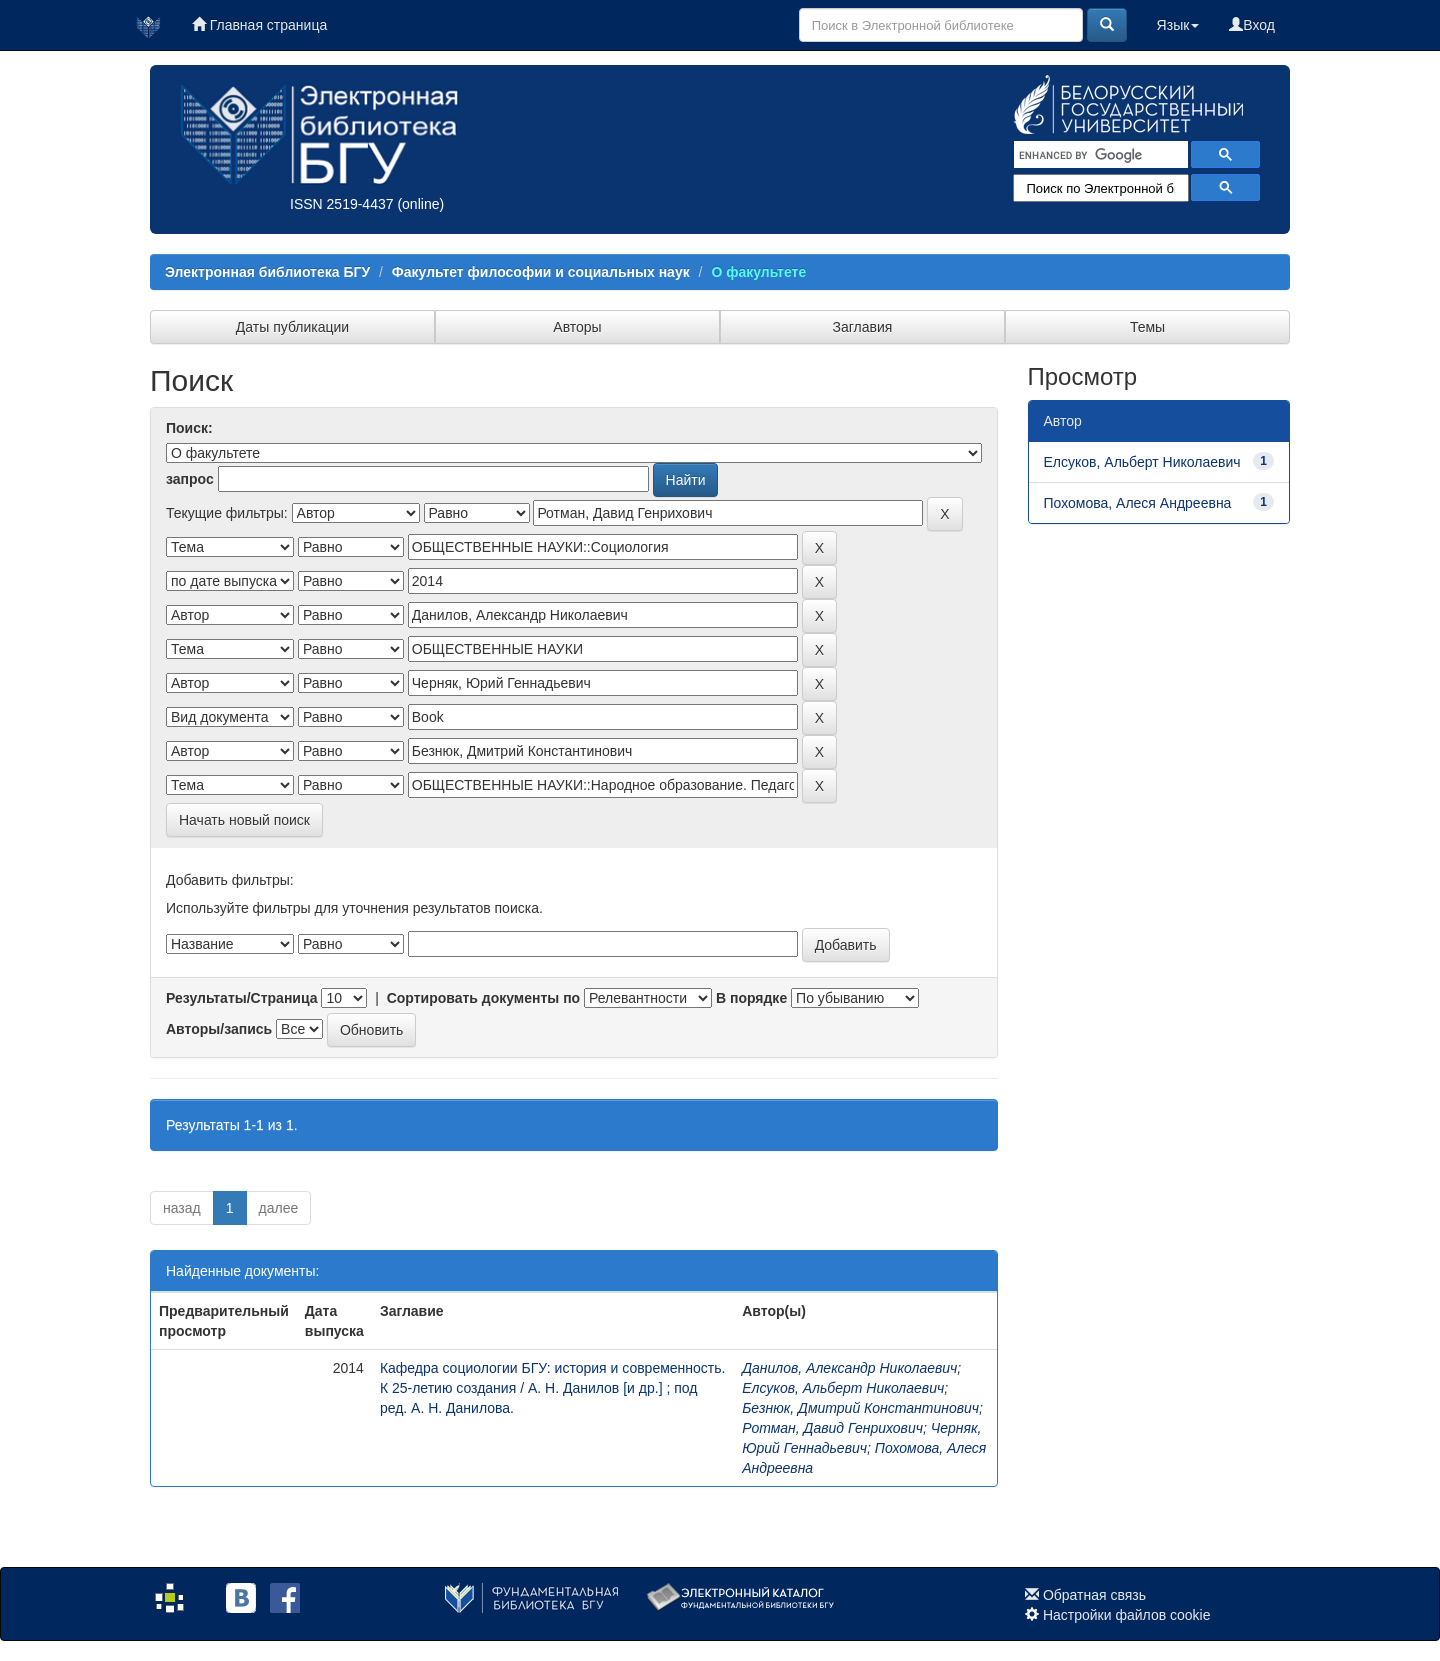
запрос (190, 479)
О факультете (758, 272)
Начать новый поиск (244, 820)
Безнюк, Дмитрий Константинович (860, 1408)
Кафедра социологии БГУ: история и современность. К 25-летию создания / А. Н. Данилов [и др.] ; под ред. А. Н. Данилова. (553, 1388)
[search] (1099, 155)
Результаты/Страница (242, 998)
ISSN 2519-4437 (342, 204)
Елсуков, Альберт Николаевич (843, 1388)
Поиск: (189, 428)
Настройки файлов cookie (1127, 1615)
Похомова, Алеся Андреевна (1138, 503)
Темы (1147, 327)
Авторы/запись (219, 1029)
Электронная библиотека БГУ (267, 272)
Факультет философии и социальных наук (541, 272)
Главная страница (259, 25)
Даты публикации (292, 327)
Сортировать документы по (484, 998)
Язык (1178, 25)
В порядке (751, 998)
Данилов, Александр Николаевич (849, 1368)
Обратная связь (1094, 1595)
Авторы (577, 327)
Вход (1252, 25)
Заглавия (863, 327)
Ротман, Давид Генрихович (832, 1428)
